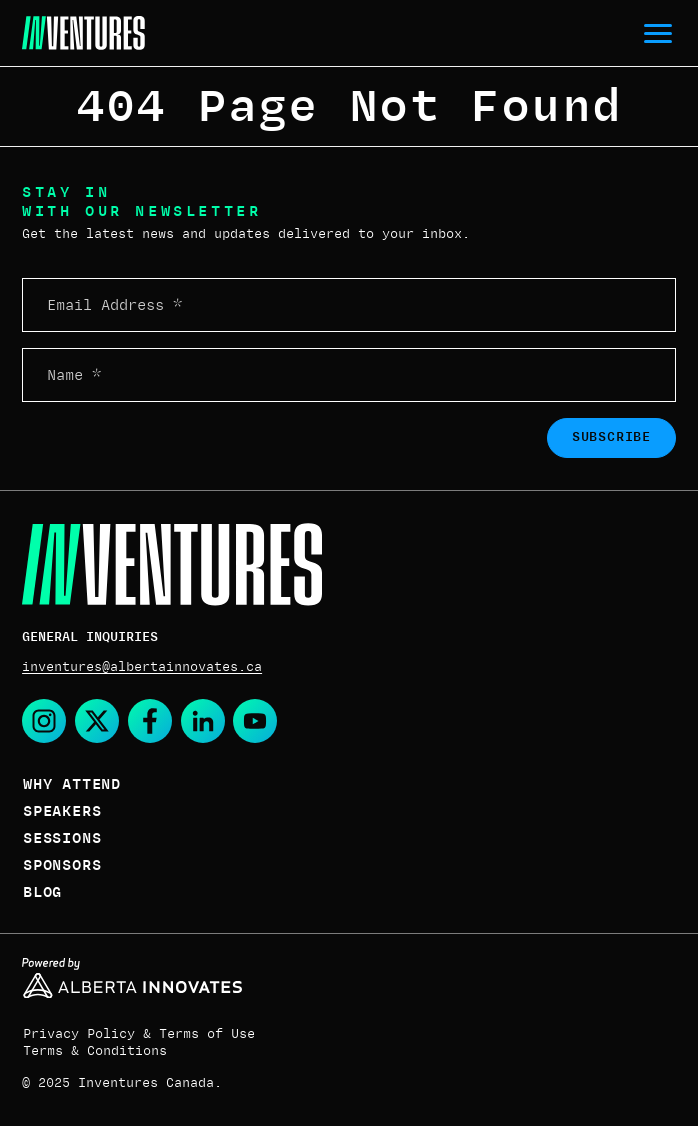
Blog (42, 892)
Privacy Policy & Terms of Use (139, 1034)
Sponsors (62, 865)
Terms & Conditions (95, 1051)
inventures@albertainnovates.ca (142, 667)
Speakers (62, 811)
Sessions (62, 838)
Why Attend (72, 784)
